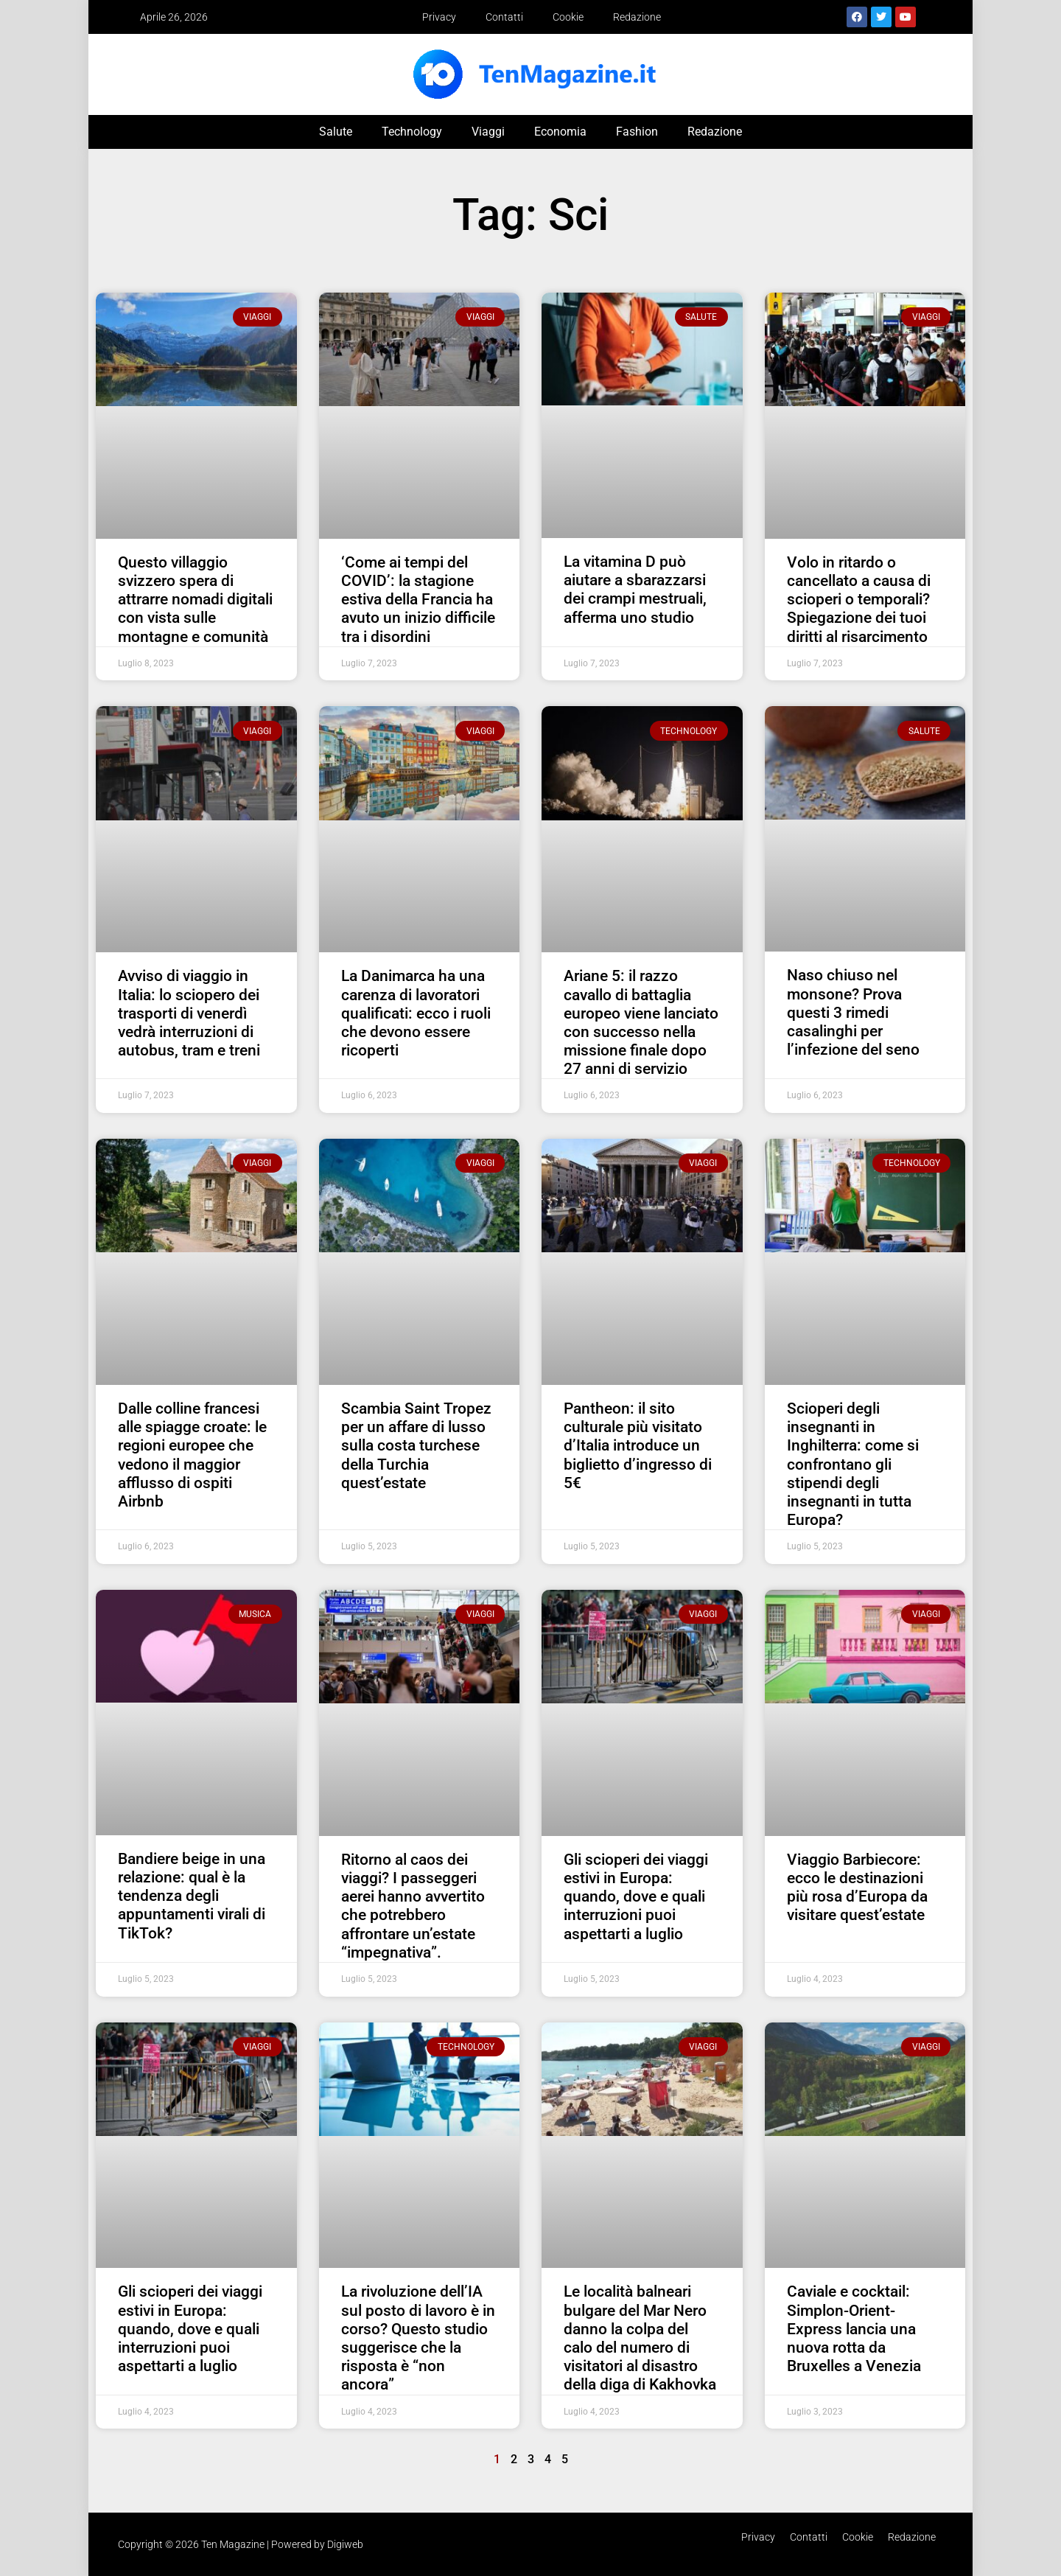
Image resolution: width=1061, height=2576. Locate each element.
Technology (412, 132)
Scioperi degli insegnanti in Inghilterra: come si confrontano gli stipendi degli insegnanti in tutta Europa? (853, 1464)
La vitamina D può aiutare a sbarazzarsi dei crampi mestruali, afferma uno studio (635, 589)
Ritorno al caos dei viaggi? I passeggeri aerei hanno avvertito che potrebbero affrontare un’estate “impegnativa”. (413, 1906)
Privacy (439, 17)
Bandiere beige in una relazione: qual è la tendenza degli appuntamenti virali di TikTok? (191, 1896)
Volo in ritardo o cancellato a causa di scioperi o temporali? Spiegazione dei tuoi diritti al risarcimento (859, 600)
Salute (335, 132)
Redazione (637, 17)
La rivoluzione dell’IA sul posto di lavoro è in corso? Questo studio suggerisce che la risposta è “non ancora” (418, 2338)
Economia (560, 132)
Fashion (637, 132)
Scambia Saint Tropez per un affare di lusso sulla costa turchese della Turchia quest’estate (416, 1446)
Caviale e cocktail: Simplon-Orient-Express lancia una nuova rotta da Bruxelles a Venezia (854, 2329)
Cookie (568, 17)
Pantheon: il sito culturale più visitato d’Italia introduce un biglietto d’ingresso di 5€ (638, 1446)
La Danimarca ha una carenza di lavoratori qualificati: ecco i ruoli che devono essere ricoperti (416, 1013)
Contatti (504, 17)
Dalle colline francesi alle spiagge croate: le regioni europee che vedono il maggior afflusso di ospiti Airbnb (192, 1455)
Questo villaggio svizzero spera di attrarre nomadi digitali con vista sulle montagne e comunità (195, 600)
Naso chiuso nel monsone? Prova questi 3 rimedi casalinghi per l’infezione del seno (853, 1012)
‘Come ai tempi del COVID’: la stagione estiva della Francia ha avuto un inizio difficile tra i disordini (418, 600)
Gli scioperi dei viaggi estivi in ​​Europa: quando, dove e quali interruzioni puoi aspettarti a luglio (636, 1897)
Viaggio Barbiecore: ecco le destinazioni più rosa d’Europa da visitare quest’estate (857, 1887)
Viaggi (488, 132)
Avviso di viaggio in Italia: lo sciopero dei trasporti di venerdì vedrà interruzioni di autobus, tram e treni (189, 1013)
